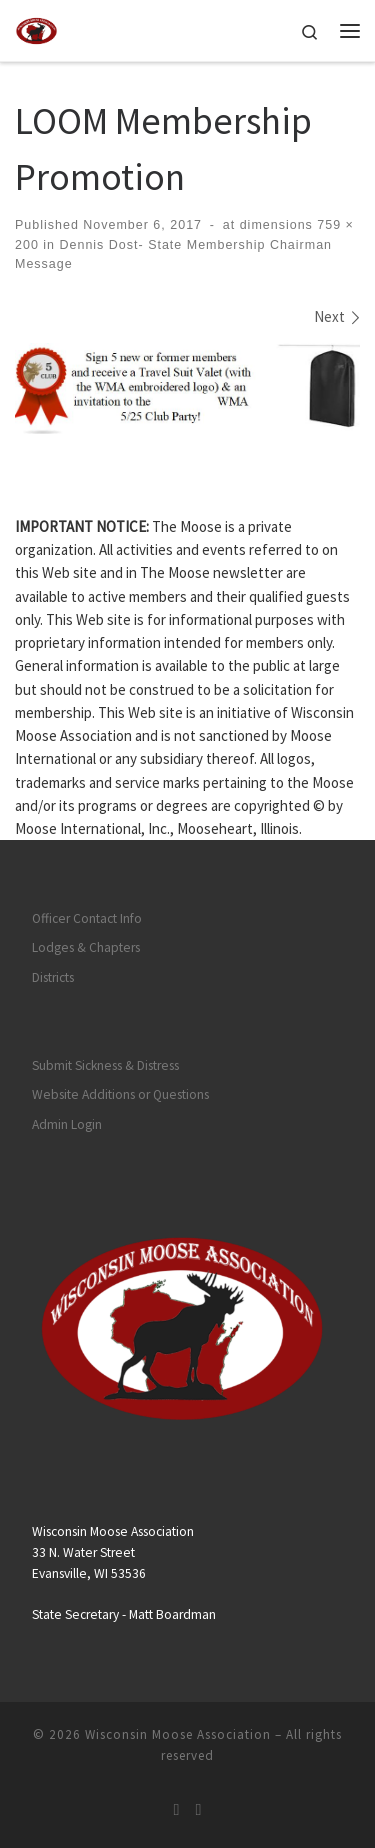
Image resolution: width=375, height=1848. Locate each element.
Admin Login (67, 1124)
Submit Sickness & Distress (105, 1065)
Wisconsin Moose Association (178, 1734)
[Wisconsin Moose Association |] (36, 28)
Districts (53, 977)
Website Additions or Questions (120, 1094)
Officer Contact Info (87, 918)
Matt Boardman (172, 1614)
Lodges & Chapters (86, 947)
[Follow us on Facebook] (199, 1809)
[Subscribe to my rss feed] (177, 1809)
